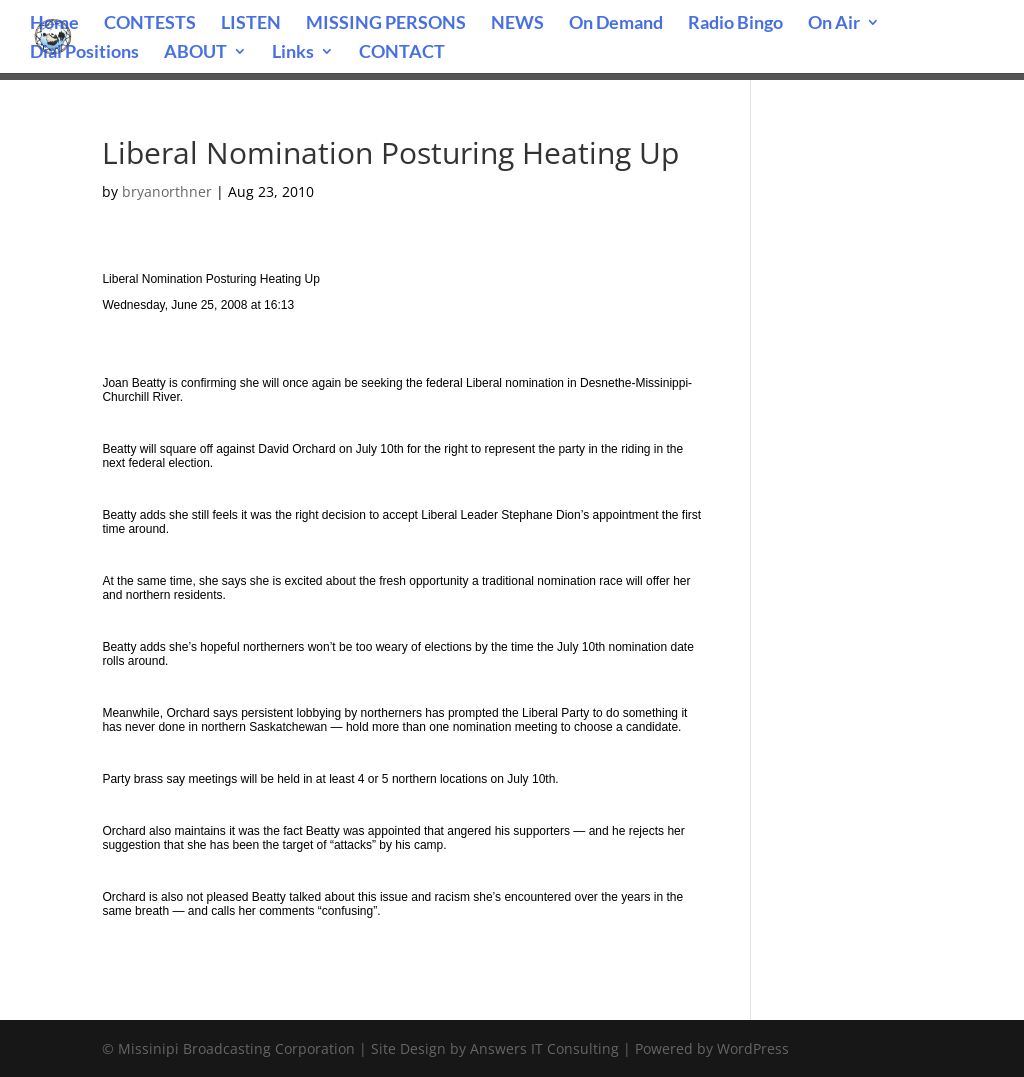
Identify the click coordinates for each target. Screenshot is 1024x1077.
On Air (834, 24)
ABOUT (195, 53)
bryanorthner (167, 191)
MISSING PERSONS (386, 24)
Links (293, 53)
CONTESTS (150, 24)
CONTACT (402, 53)
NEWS (517, 24)
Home (54, 24)
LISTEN (251, 24)
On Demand (616, 24)
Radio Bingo (735, 24)
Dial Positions (84, 53)
